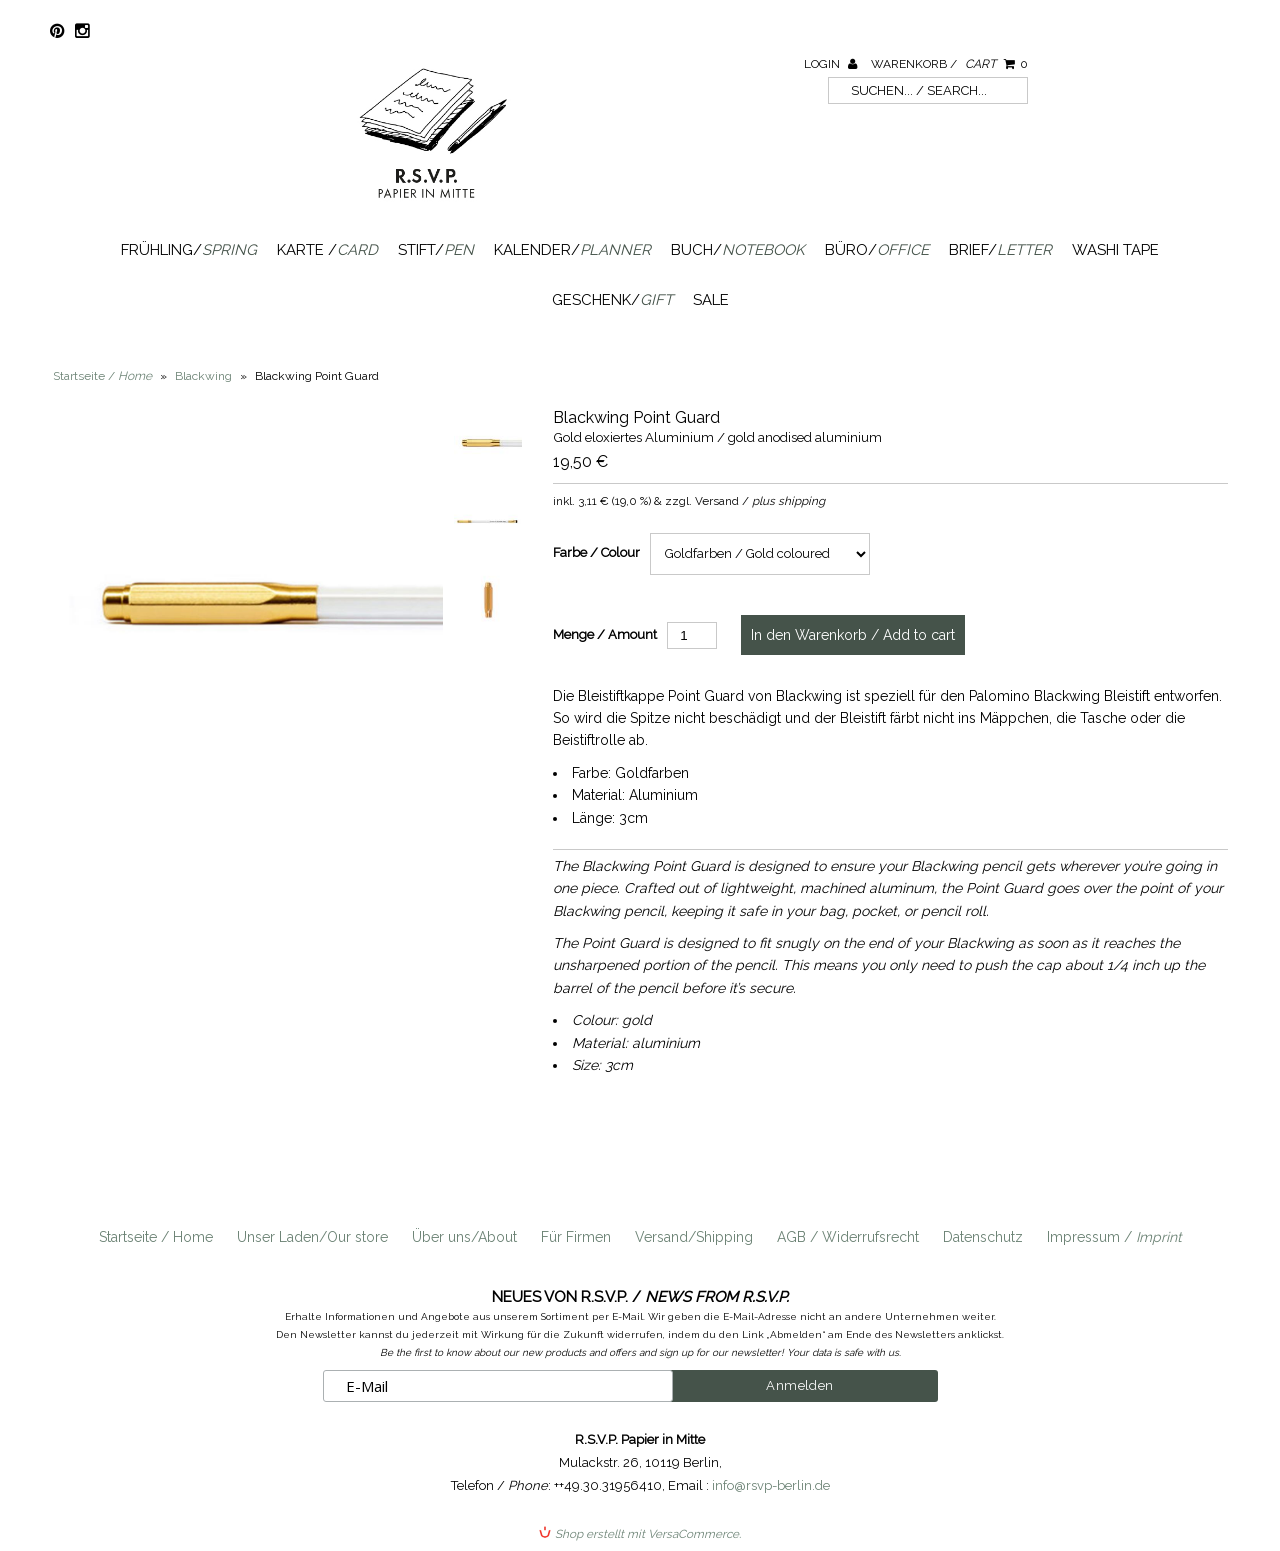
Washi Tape (1115, 250)
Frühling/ (189, 250)
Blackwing (203, 376)
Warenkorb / (949, 64)
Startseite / (102, 376)
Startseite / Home (156, 1237)
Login (830, 64)
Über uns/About (464, 1237)
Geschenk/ (612, 300)
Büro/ (877, 250)
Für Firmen (576, 1237)
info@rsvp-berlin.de (771, 1485)
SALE (711, 300)
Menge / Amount (605, 634)
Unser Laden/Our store (312, 1237)
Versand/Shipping (694, 1237)
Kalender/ (572, 250)
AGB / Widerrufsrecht (848, 1237)
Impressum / (1114, 1237)
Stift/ (436, 250)
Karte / (327, 250)
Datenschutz (983, 1237)
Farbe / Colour (596, 552)
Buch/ (738, 250)
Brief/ (1000, 250)
